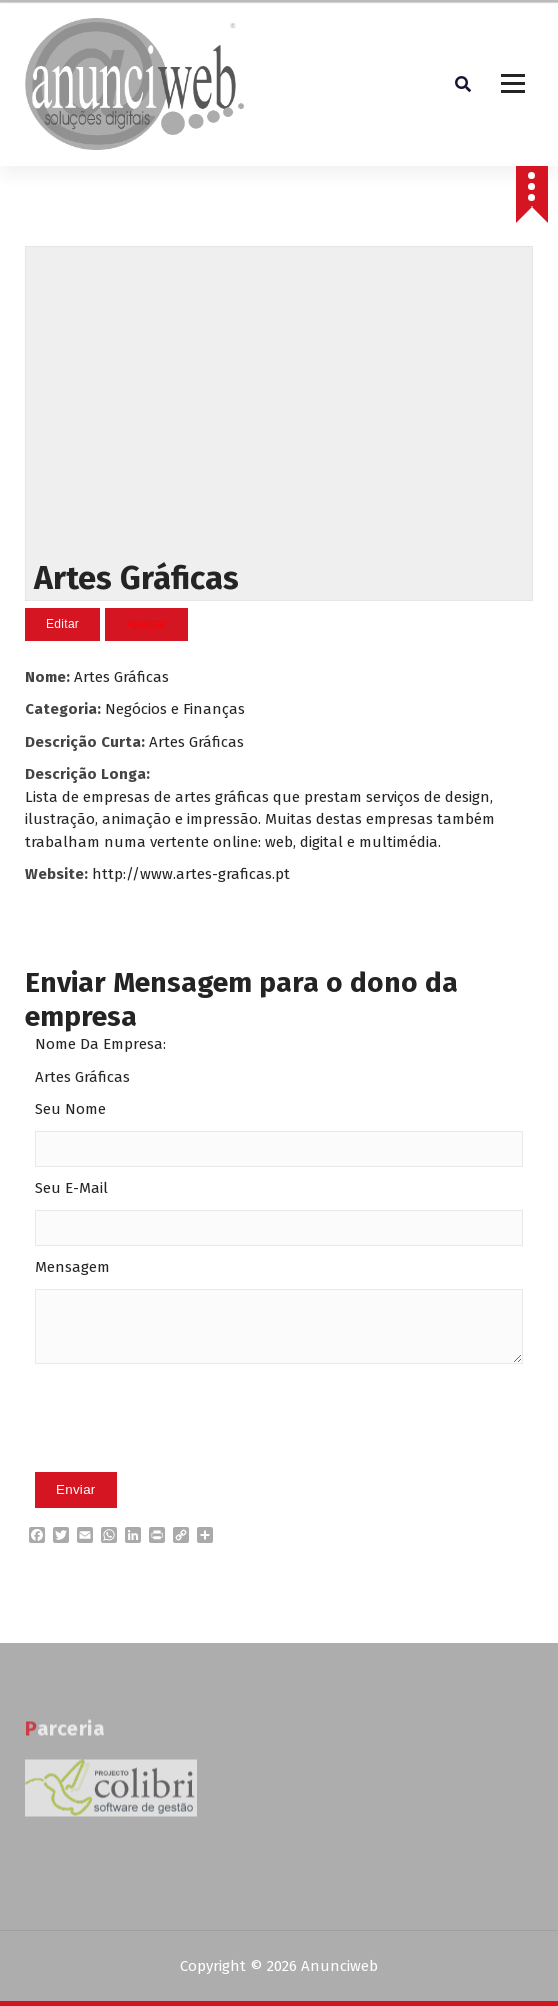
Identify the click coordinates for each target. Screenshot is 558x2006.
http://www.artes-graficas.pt (191, 874)
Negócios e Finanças (175, 709)
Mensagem (72, 1267)
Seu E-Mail (71, 1188)
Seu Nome (70, 1109)
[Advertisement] (279, 399)
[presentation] (187, 1449)
